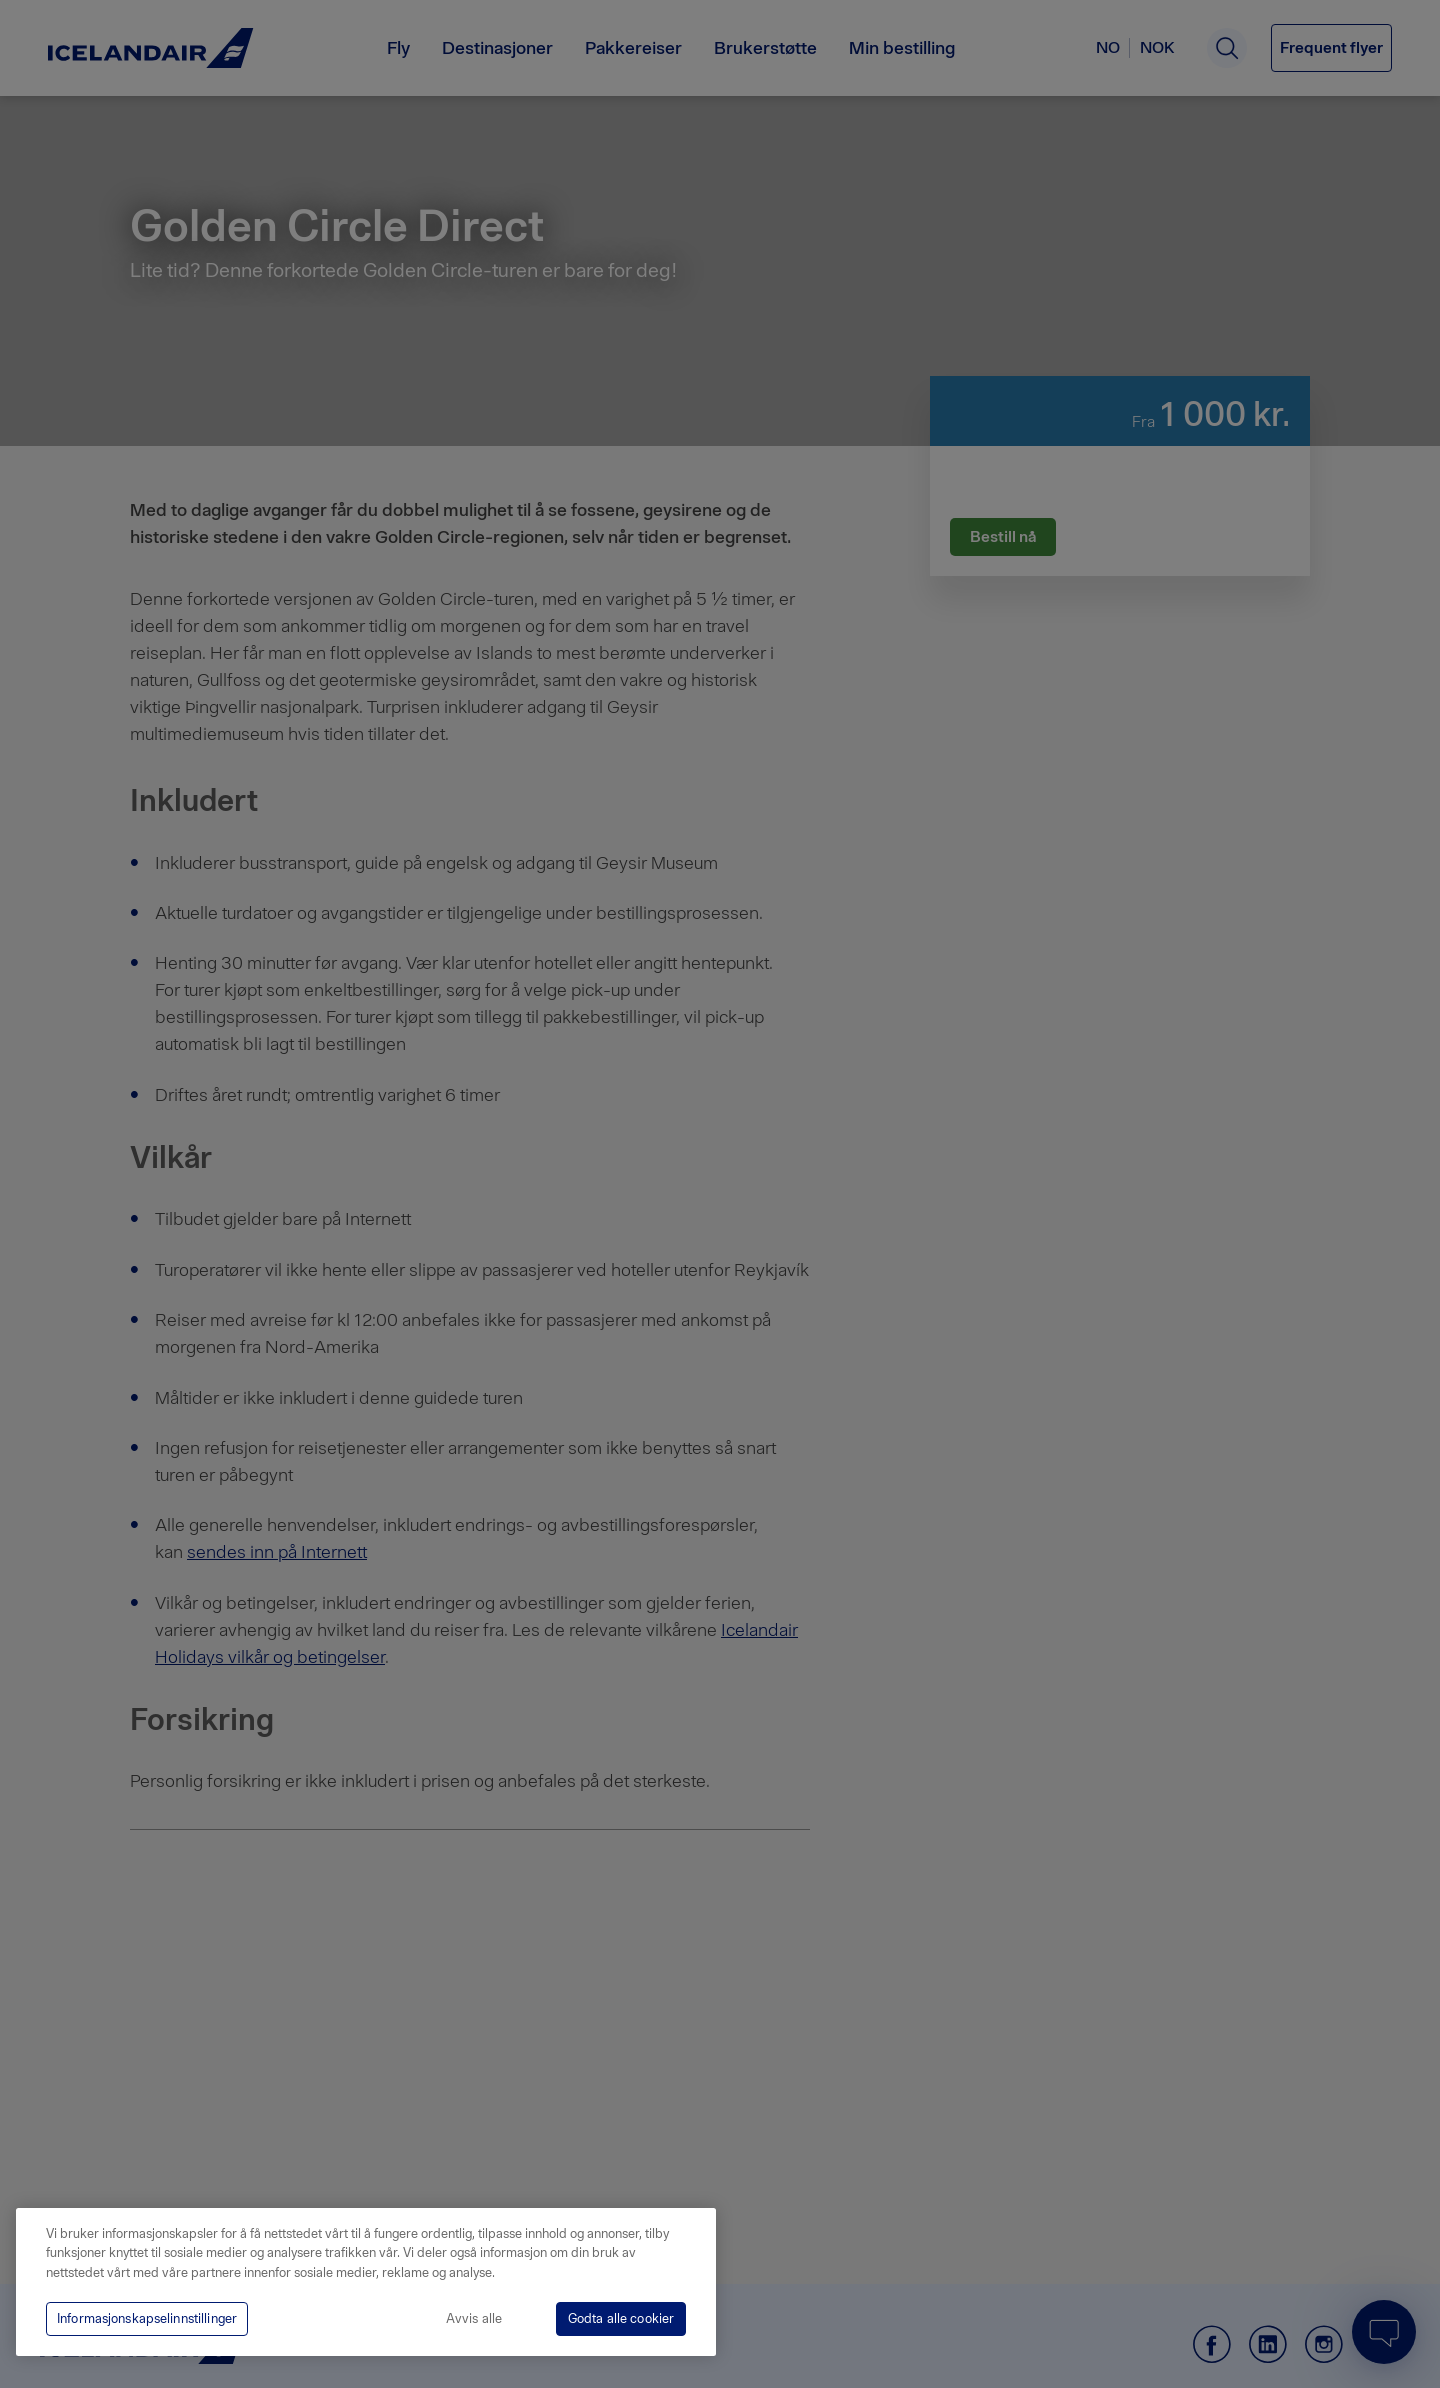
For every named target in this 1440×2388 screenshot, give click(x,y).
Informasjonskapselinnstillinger (147, 2318)
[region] (366, 2282)
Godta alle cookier (621, 2318)
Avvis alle (474, 2318)
